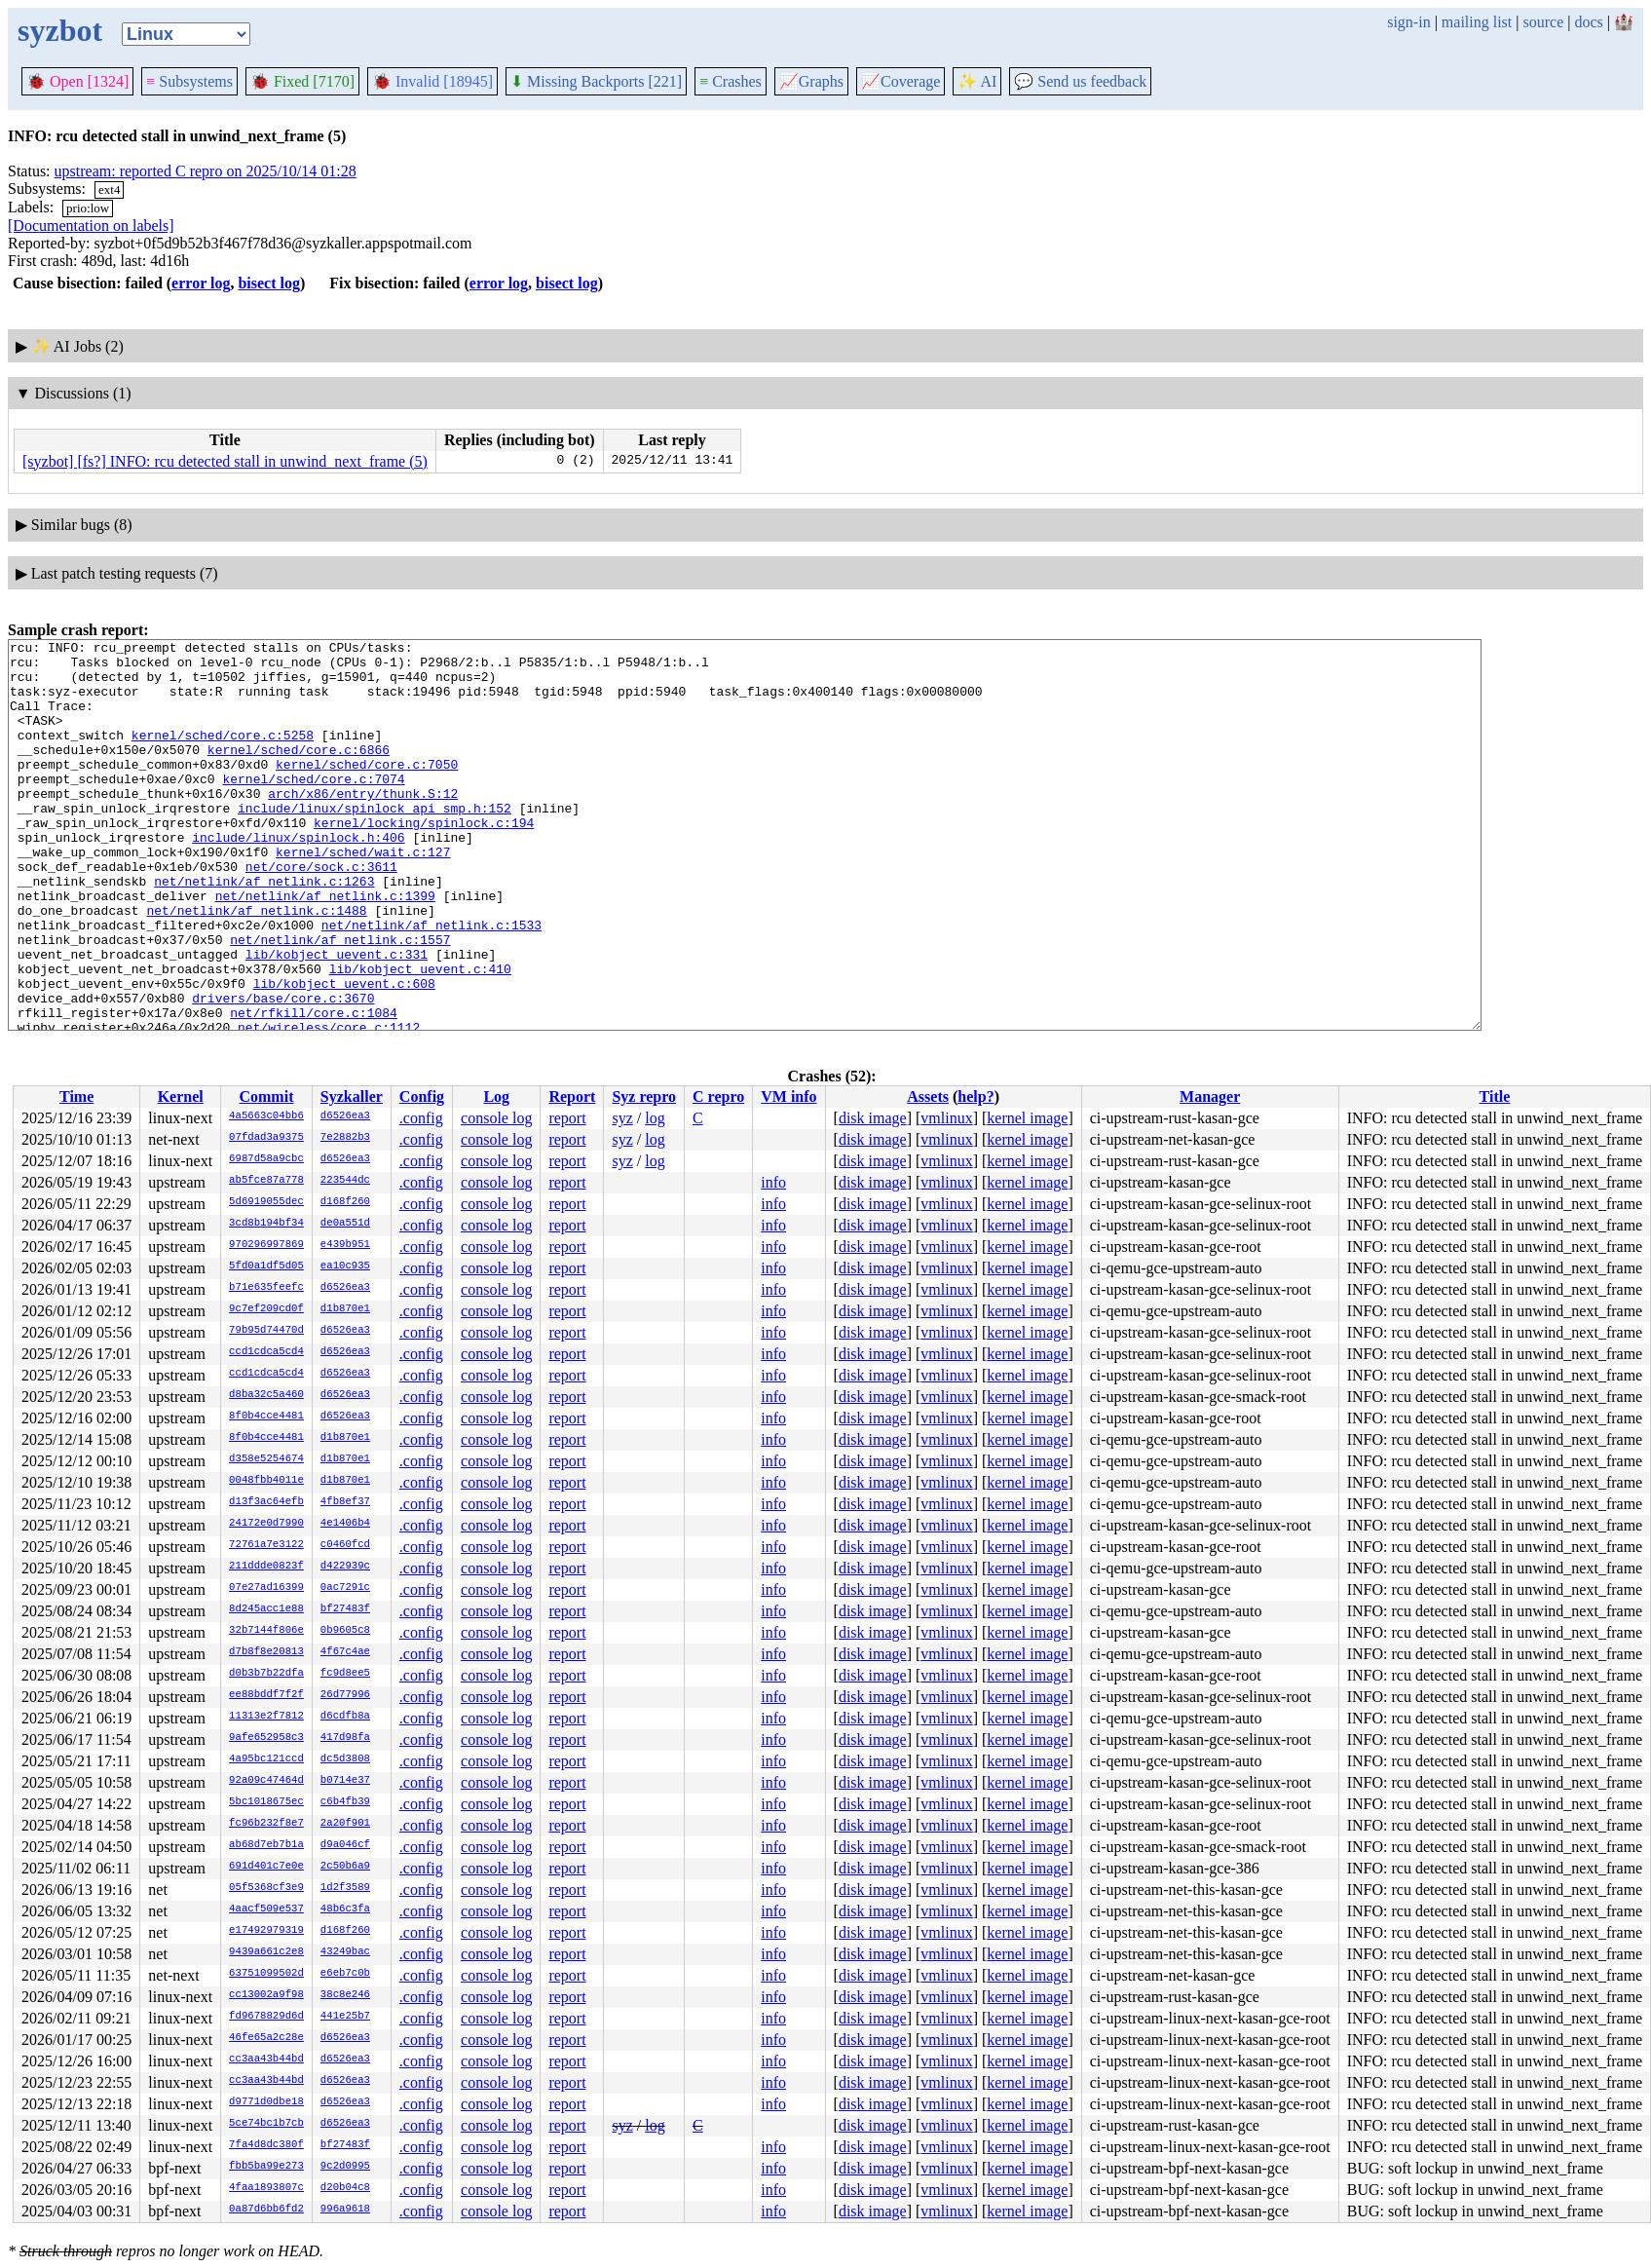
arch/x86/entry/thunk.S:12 (363, 825)
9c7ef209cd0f (266, 1309)
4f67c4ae (345, 1652)
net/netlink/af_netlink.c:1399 (325, 948)
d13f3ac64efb (266, 1502)
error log (200, 283)
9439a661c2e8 (266, 1952)
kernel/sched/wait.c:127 (363, 895)
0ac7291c (345, 1588)
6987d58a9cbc (266, 1159)
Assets (928, 1096)
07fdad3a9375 (266, 1138)
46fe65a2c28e (266, 2038)
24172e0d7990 (266, 1524)
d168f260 (345, 1202)
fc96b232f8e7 (266, 1824)
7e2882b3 (345, 1138)
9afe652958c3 (266, 1738)
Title (1495, 1096)
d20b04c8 (345, 2188)
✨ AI (976, 81)
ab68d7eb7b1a (266, 1845)
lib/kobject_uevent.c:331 (336, 1018)
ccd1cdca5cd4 (266, 1352)
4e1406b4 (345, 1524)
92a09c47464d (266, 1781)
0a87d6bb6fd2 (266, 2209)
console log (496, 1118)
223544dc (345, 1181)
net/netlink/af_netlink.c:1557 (340, 1000)
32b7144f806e (266, 1631)
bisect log (269, 283)
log (654, 1118)
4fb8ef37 (345, 1502)
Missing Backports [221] (596, 81)
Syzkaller (351, 1096)
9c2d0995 (345, 2167)
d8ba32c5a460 (266, 1395)
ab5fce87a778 (266, 1181)
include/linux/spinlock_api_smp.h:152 (374, 842)
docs (1588, 22)
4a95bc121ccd (266, 1759)
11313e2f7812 (266, 1716)
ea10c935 (345, 1266)
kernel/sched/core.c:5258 (222, 755)
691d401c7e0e (266, 1866)
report (566, 1118)
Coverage (900, 81)
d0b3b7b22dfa (266, 1674)
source (1543, 22)
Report (571, 1096)
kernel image (1027, 1118)
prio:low (87, 208)
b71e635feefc (266, 1288)
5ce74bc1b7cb (266, 2124)
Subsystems (189, 81)
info (773, 1182)
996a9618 (345, 2209)
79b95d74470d (266, 1331)
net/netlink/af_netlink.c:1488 (256, 965)
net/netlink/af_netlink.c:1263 (264, 930)
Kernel (181, 1096)
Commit (266, 1096)
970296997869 (266, 1245)
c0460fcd (345, 1545)
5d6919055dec (266, 1202)
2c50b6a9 (345, 1866)
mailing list (1477, 22)
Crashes (730, 81)
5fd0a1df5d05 (266, 1266)
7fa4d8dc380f (266, 2145)
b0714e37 (345, 1781)
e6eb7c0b (345, 1974)
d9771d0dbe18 (266, 2102)
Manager (1210, 1096)
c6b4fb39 (345, 1802)
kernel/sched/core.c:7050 (367, 790)
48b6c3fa (345, 1909)
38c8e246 (345, 1995)
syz (622, 1118)
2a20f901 (345, 1824)
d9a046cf (345, 1845)
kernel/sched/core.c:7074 (313, 807)
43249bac (345, 1952)
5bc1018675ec (266, 1802)
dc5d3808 (345, 1759)
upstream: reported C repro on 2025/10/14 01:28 (205, 171)
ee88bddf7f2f (266, 1695)
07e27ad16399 (266, 1588)
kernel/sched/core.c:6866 (298, 772)
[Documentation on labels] (91, 225)
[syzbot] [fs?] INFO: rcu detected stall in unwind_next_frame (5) (225, 461)
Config (421, 1096)
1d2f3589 (345, 1888)
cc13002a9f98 (266, 1995)
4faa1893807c (266, 2188)
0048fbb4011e (266, 1481)
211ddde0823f (266, 1566)
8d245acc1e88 (266, 1609)
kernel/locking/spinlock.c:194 (424, 860)
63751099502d (266, 1974)
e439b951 (345, 1245)
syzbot (60, 30)
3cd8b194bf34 (266, 1223)
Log (496, 1096)
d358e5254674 (266, 1459)
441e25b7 (345, 2016)
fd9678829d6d (266, 2016)
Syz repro (644, 1096)
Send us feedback (1080, 81)
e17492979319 (266, 1931)
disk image (873, 1118)
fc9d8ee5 (345, 1674)
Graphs (811, 81)
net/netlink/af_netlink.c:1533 (431, 983)
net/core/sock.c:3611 (321, 913)
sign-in (1408, 22)
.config (421, 1118)
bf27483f (345, 1609)
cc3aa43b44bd (266, 2059)
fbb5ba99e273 (266, 2167)
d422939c (345, 1566)
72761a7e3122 (266, 1545)
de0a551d (345, 1223)
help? (975, 1096)
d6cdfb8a (345, 1716)
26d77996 (345, 1695)
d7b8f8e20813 (266, 1652)
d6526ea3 (345, 1116)
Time (76, 1096)
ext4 (109, 189)
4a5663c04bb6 (266, 1116)
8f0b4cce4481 (266, 1416)
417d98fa (345, 1738)
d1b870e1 (345, 1309)
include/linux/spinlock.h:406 (298, 878)
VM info (788, 1096)
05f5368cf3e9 (266, 1888)
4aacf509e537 (266, 1909)
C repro (718, 1096)
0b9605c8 (345, 1631)
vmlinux (946, 1118)
